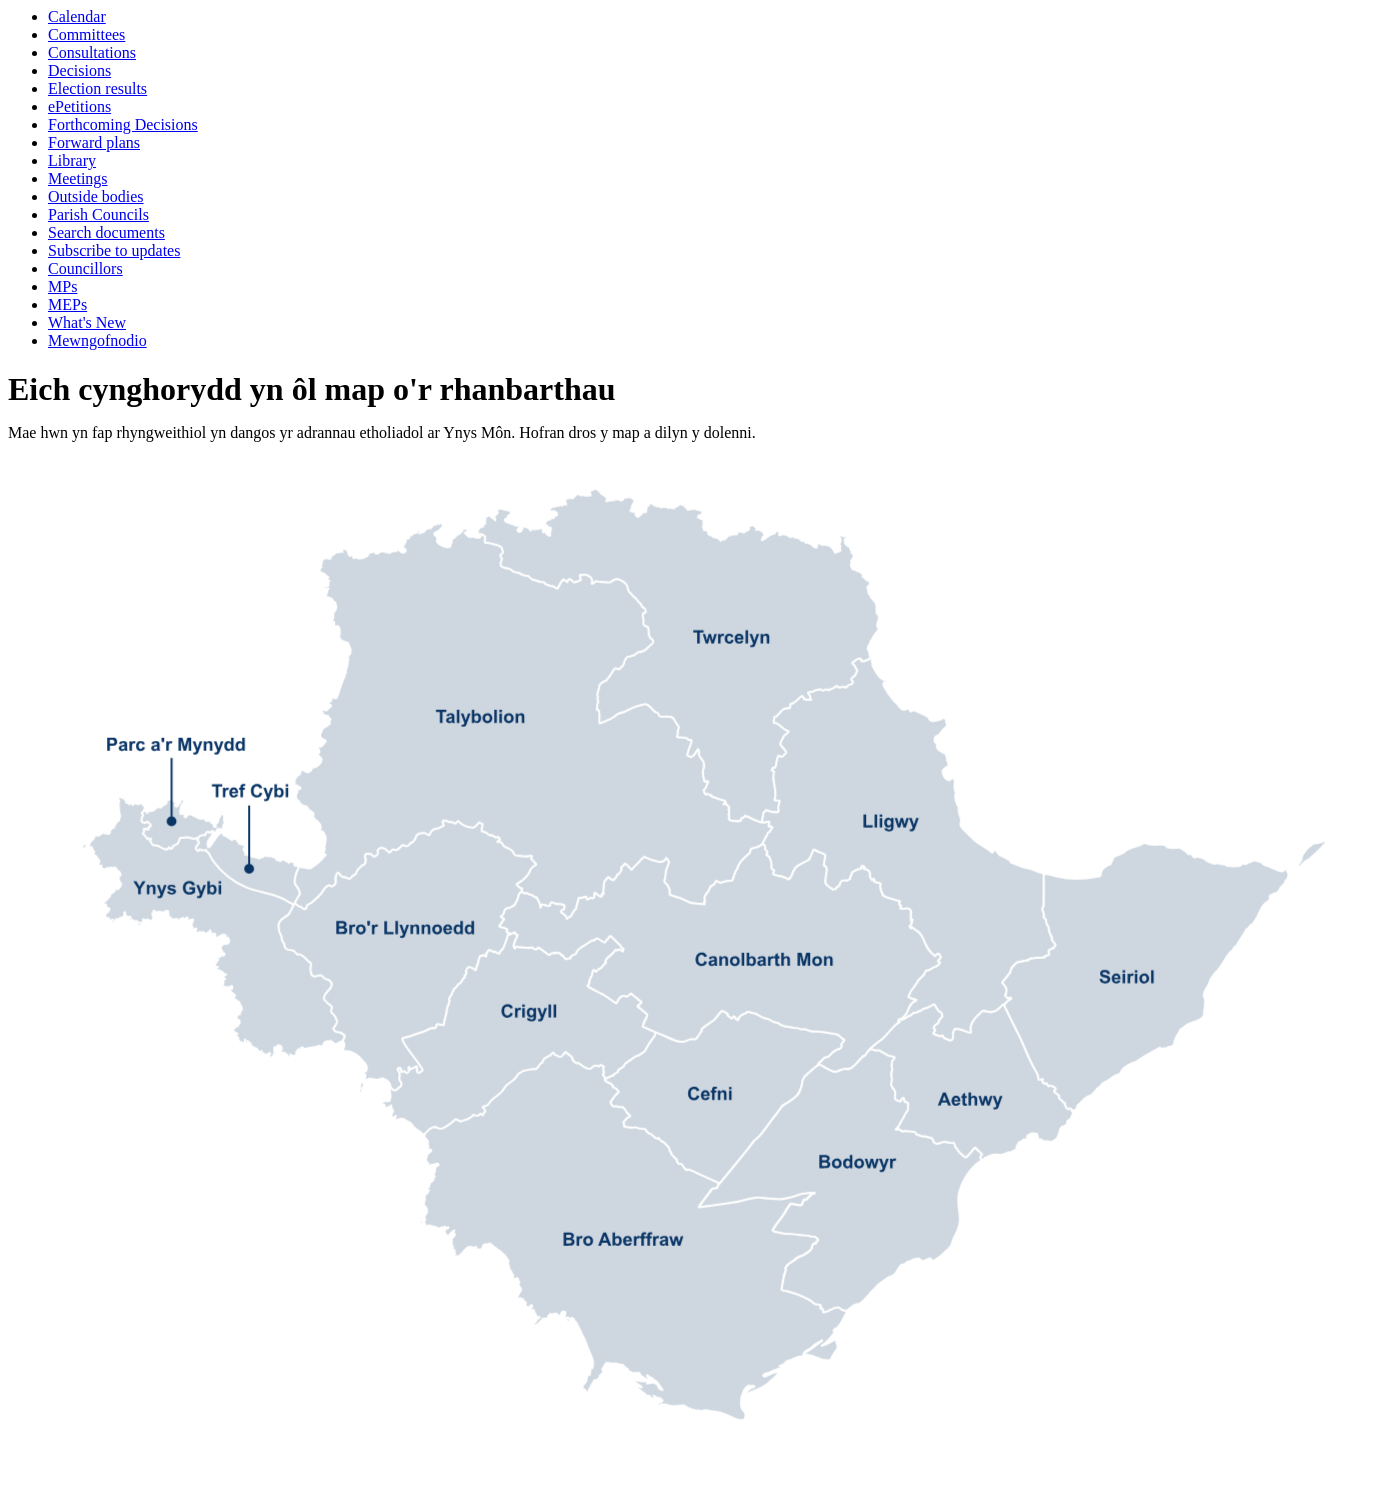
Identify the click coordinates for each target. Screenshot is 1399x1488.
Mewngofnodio (97, 340)
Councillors (85, 268)
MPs (62, 286)
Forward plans (94, 142)
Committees (86, 34)
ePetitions (79, 106)
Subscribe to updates (114, 250)
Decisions (79, 70)
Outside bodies (96, 196)
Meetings (78, 178)
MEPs (67, 304)
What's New (87, 322)
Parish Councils (98, 214)
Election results (97, 88)
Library (72, 160)
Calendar (77, 16)
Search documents (106, 232)
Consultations (92, 52)
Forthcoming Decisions (123, 124)
